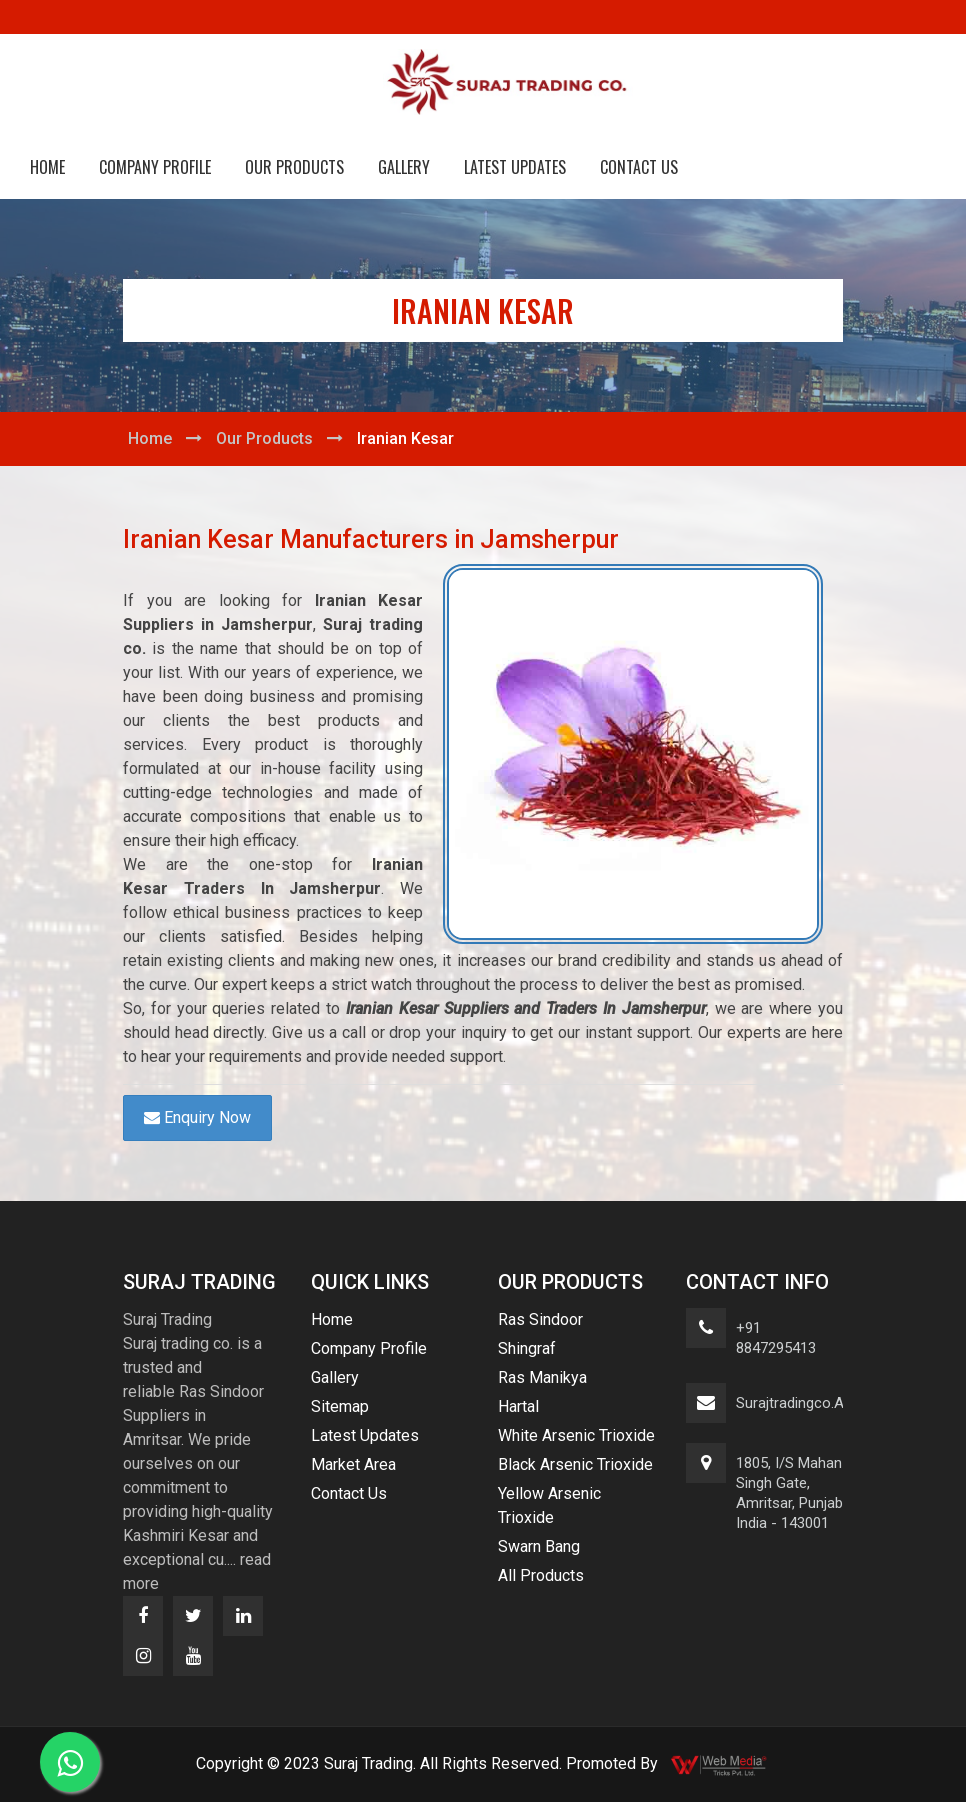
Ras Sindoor (540, 1319)
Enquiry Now (197, 1117)
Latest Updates (515, 167)
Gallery (404, 167)
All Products (541, 1575)
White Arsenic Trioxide (576, 1435)
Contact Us (639, 167)
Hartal (518, 1406)
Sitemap (340, 1406)
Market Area (353, 1464)
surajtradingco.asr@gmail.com (839, 1403)
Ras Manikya (542, 1377)
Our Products (294, 167)
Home (47, 167)
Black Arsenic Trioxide (575, 1464)
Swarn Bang (539, 1546)
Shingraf (527, 1348)
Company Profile (155, 167)
